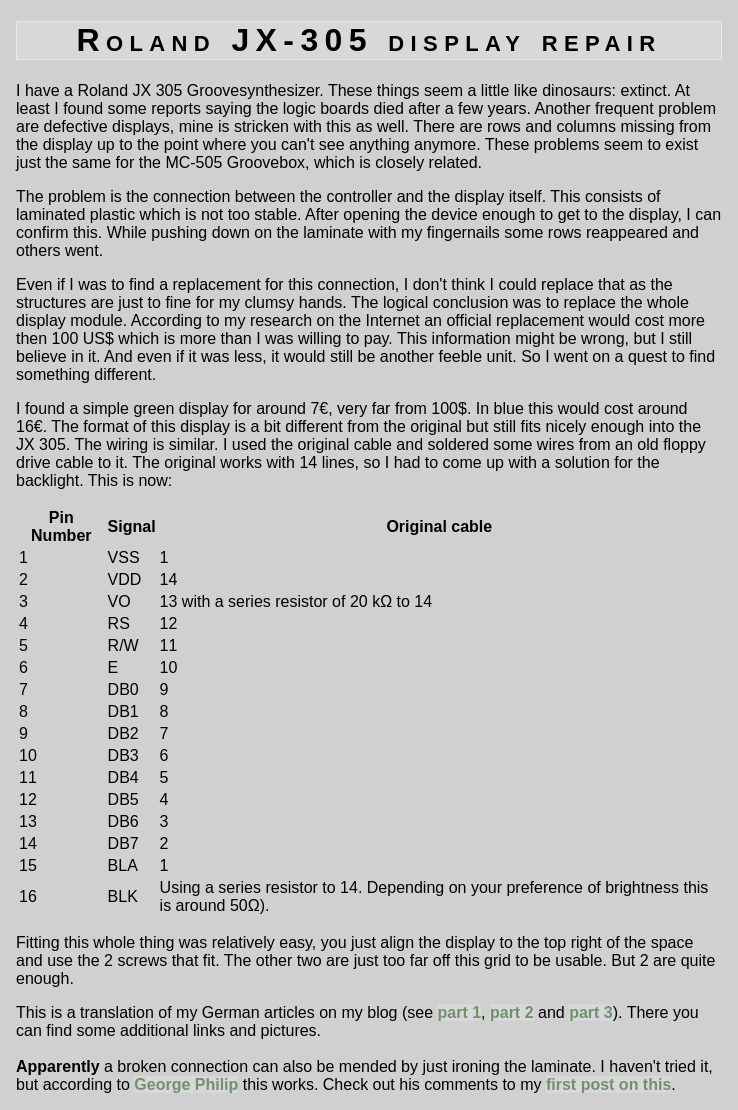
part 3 (591, 1012)
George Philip (186, 1084)
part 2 (512, 1012)
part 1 (460, 1012)
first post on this (608, 1084)
